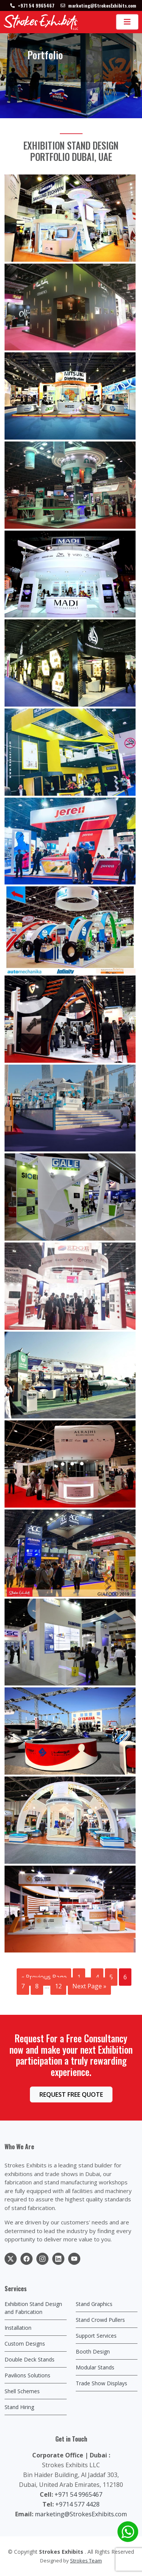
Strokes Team (86, 2560)
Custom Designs (25, 2343)
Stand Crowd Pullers (100, 2319)
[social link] (11, 2259)
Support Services (96, 2335)
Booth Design (93, 2351)
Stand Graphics (94, 2303)
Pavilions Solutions (27, 2375)
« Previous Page (44, 1977)
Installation (18, 2327)
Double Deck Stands (30, 2359)
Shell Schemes (22, 2391)
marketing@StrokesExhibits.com (81, 2514)
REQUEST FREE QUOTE (71, 2094)
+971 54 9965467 (78, 2494)
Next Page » (89, 1986)
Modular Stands (95, 2367)
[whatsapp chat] (127, 2531)
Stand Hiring (19, 2407)
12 (58, 1986)
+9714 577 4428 (77, 2504)
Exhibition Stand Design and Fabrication (33, 2307)
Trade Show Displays (101, 2383)
